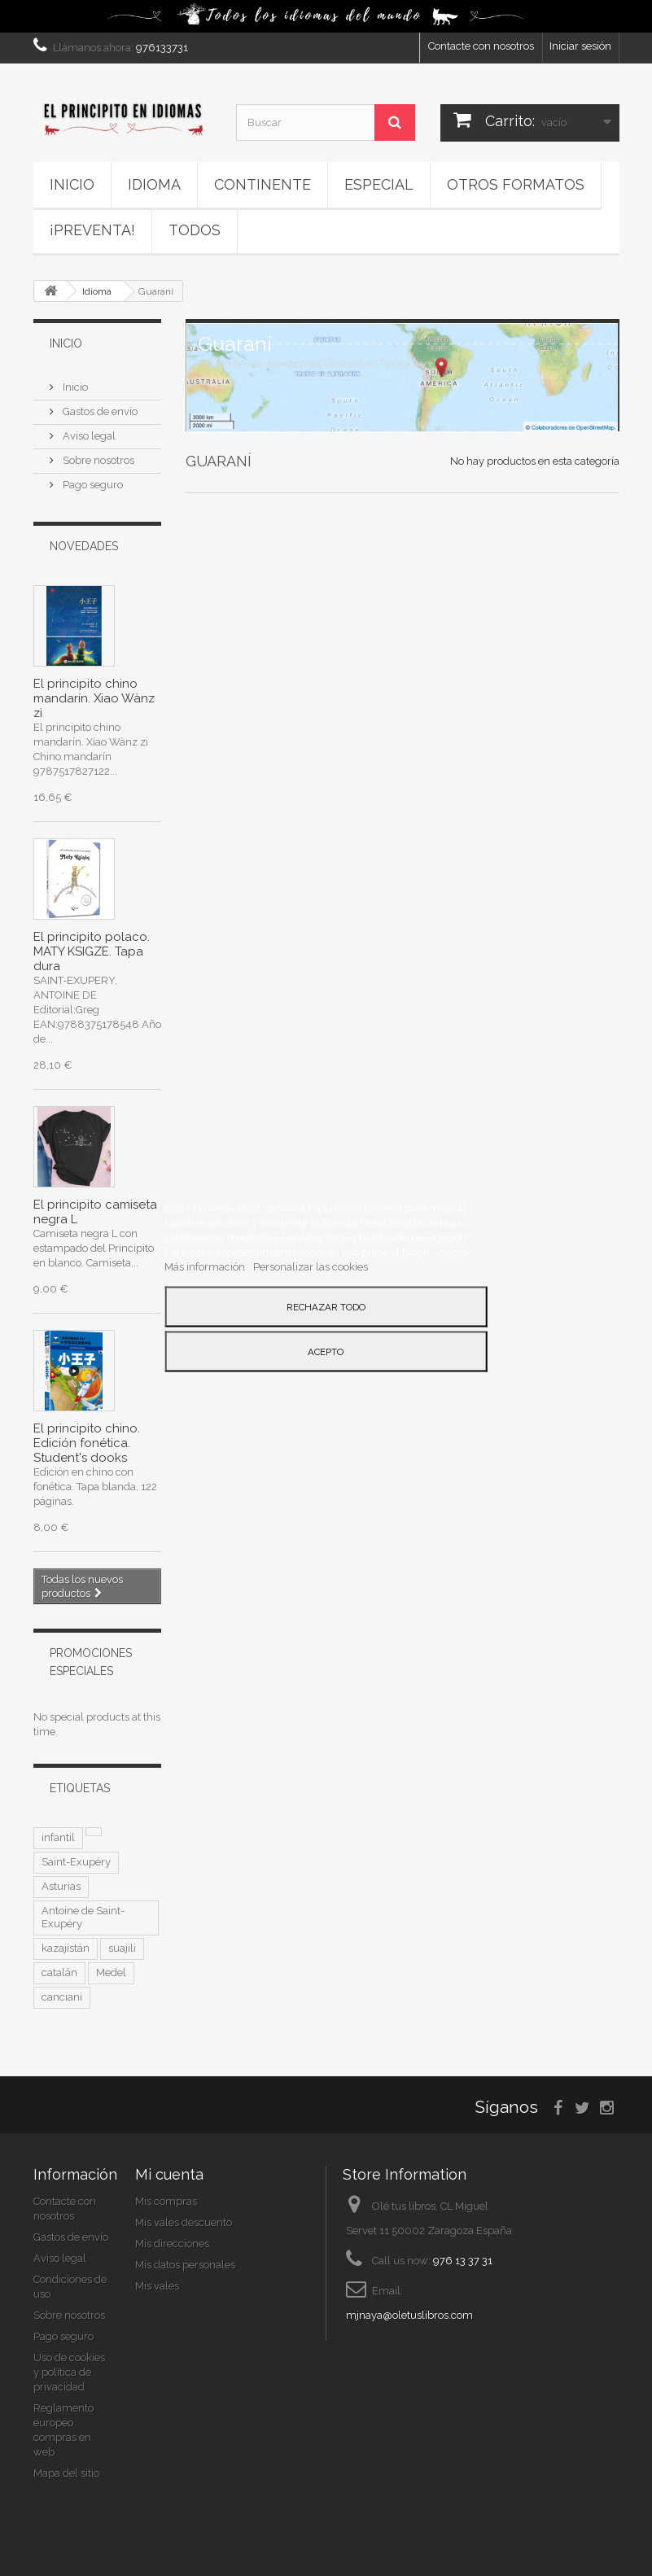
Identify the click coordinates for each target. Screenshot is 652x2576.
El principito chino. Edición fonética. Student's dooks (86, 1443)
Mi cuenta (169, 2174)
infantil (58, 1837)
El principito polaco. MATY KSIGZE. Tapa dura (91, 951)
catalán (59, 1972)
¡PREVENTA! (92, 229)
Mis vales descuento (183, 2222)
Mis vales (157, 2286)
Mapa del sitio (66, 2473)
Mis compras (166, 2201)
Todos (194, 229)
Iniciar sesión (580, 46)
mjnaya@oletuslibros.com (409, 2315)
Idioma (154, 184)
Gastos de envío (99, 411)
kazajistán (66, 1948)
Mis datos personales (185, 2265)
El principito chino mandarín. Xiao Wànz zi (94, 698)
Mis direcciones (172, 2243)
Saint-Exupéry (76, 1862)
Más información (205, 1266)
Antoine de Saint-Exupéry (83, 1917)
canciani (62, 1997)
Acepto (326, 1351)
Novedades (84, 546)
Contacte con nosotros (481, 46)
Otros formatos (515, 184)
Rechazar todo (326, 1306)
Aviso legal (88, 436)
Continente (262, 184)
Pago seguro (91, 485)
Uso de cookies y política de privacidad (69, 2372)
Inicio (72, 184)
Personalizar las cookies (310, 1266)
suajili (122, 1948)
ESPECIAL (379, 184)
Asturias (61, 1886)
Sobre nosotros (97, 460)
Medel (111, 1972)
